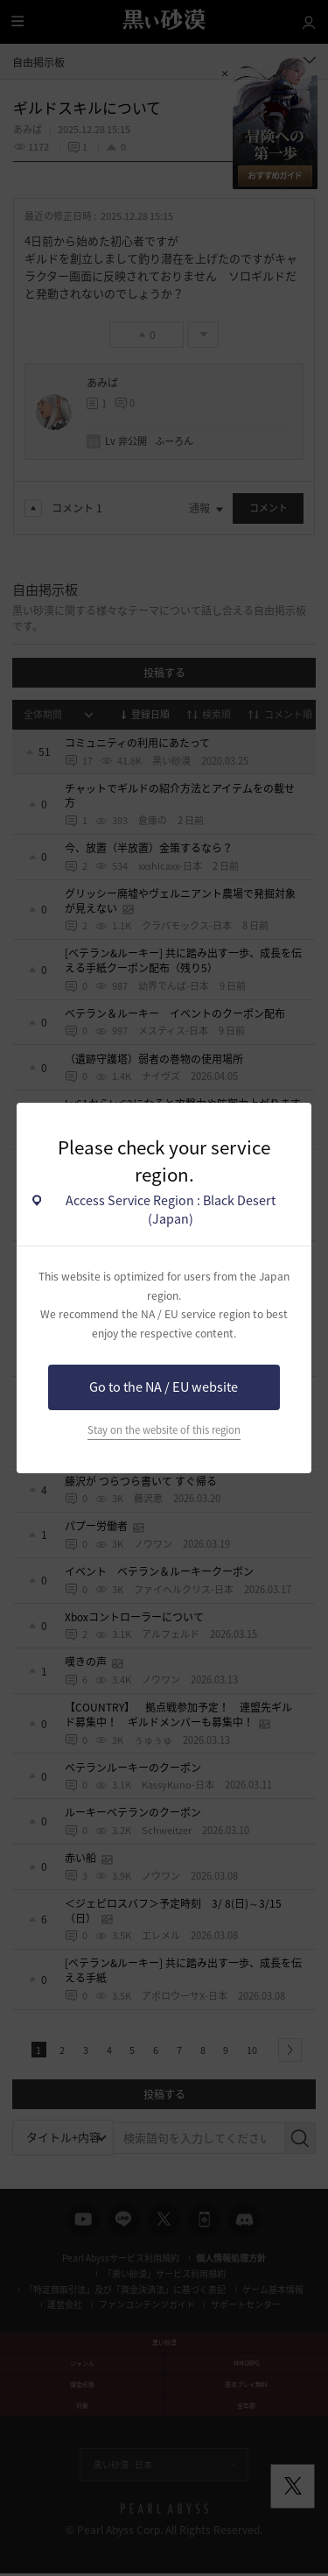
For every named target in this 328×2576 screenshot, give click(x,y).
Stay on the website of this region (164, 1429)
